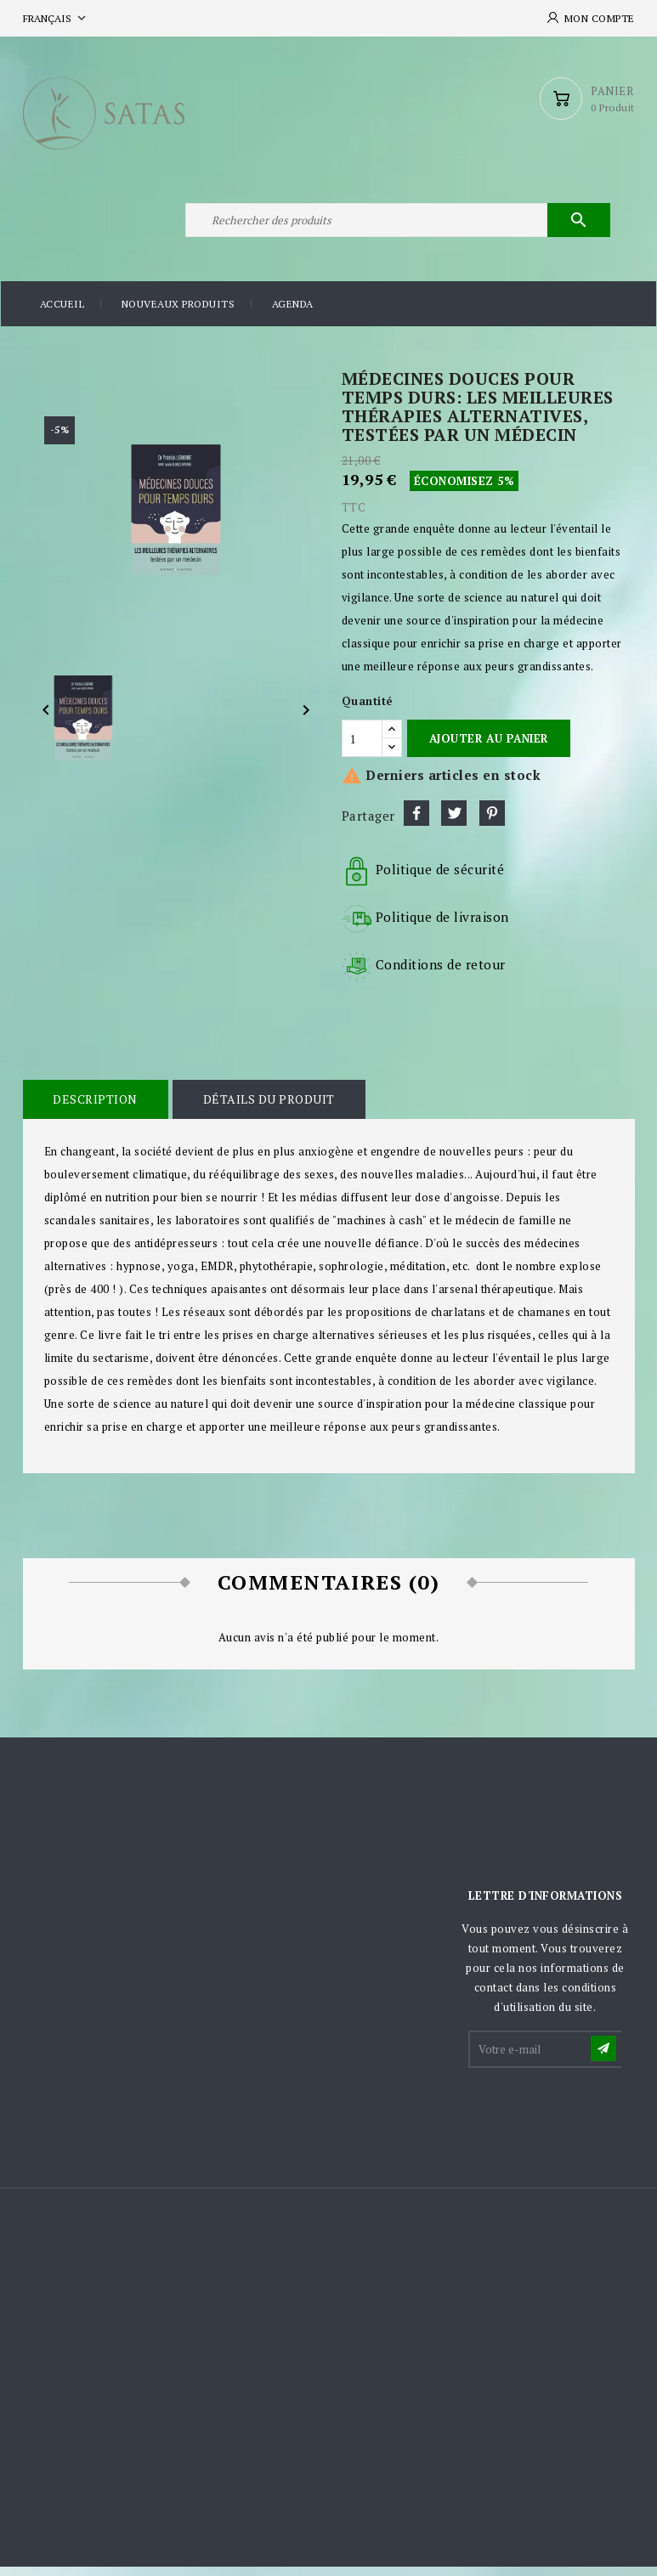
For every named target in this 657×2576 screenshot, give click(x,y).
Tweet (454, 823)
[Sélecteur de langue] (56, 18)
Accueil (62, 314)
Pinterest (492, 823)
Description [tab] (95, 1109)
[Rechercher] (396, 228)
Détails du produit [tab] (266, 1109)
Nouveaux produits (178, 314)
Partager (416, 823)
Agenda (293, 314)
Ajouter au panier (488, 747)
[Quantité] (362, 747)
